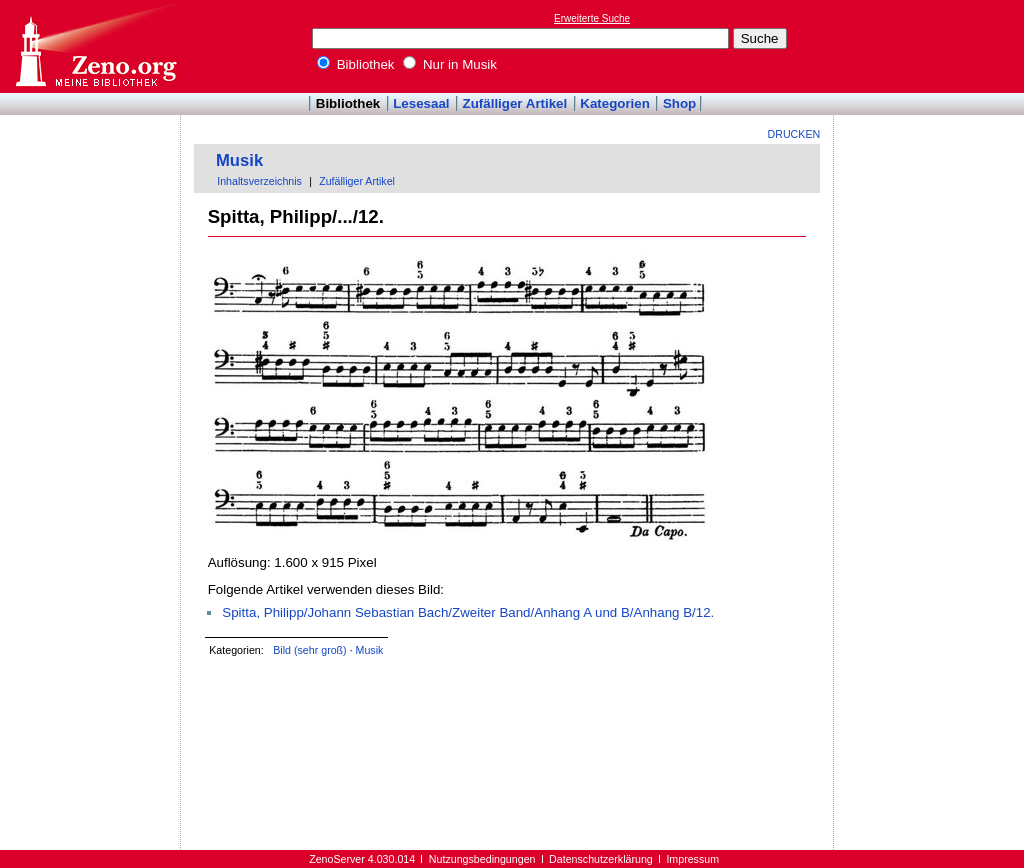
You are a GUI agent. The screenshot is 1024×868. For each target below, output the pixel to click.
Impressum (692, 859)
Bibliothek (356, 64)
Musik (239, 160)
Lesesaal (421, 103)
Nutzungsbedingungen (482, 859)
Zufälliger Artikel (515, 103)
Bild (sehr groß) (309, 650)
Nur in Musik (450, 64)
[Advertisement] (932, 46)
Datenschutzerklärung (601, 859)
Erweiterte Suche (592, 18)
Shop (679, 103)
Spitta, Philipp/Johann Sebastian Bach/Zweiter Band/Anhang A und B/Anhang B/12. (468, 612)
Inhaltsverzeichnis (259, 181)
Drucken (794, 134)
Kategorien (615, 103)
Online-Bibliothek (95, 46)
